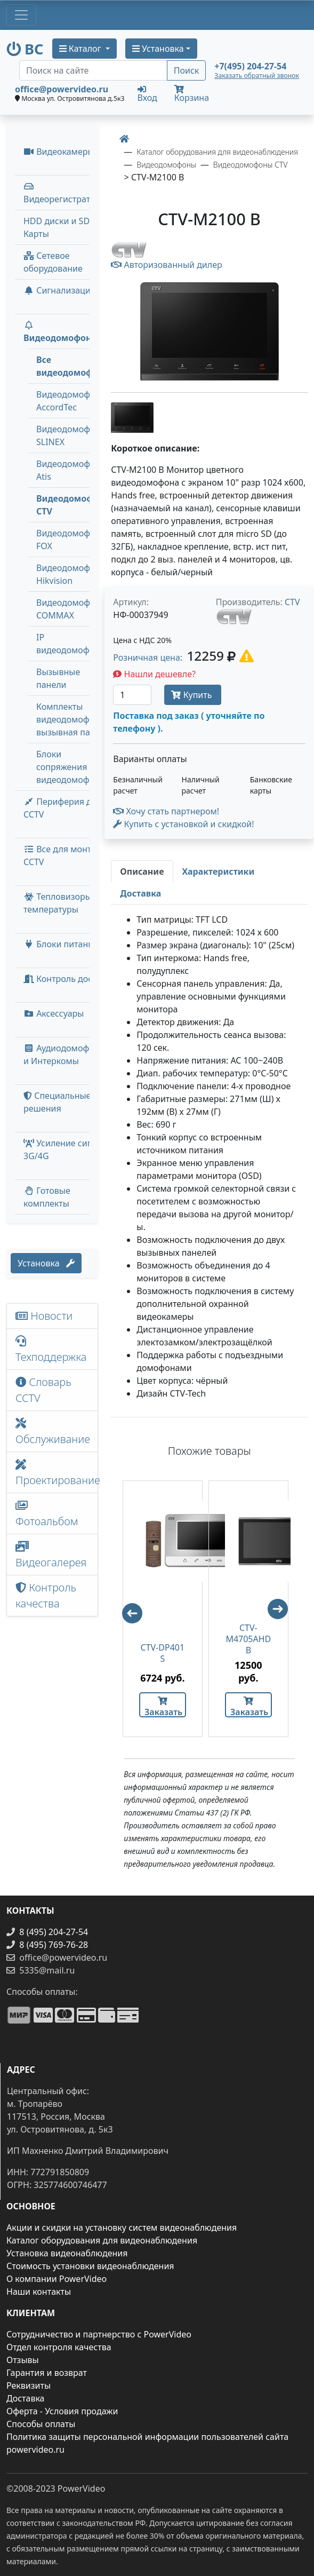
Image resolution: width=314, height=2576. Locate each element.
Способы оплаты (40, 2424)
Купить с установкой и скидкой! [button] (183, 824)
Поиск (186, 70)
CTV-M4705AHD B (248, 1639)
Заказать (163, 1707)
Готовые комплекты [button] (46, 1197)
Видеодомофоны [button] (61, 332)
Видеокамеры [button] (58, 151)
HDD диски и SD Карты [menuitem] (56, 227)
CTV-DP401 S (163, 1653)
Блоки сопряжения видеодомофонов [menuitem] (73, 767)
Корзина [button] (191, 94)
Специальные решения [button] (57, 1102)
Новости (44, 1316)
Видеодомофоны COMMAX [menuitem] (71, 609)
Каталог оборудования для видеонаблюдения (101, 2240)
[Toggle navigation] (21, 15)
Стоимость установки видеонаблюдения (90, 2266)
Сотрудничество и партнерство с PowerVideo (98, 2334)
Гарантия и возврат (46, 2373)
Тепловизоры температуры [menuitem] (57, 903)
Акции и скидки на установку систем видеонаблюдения (121, 2227)
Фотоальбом (46, 1514)
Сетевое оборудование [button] (53, 262)
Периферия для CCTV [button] (62, 808)
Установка (46, 1263)
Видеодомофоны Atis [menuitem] (71, 470)
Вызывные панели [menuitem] (58, 678)
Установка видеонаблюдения (67, 2253)
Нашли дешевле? (154, 674)
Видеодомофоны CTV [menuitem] (73, 505)
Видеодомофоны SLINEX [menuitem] (71, 435)
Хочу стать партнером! (166, 811)
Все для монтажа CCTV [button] (65, 855)
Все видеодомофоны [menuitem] (73, 366)
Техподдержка (50, 1350)
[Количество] (132, 695)
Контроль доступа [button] (66, 979)
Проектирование (56, 1473)
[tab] (142, 871)
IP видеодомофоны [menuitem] (71, 643)
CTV (292, 602)
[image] (209, 332)
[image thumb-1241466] (132, 416)
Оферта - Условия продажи (62, 2411)
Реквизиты (28, 2385)
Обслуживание (52, 1432)
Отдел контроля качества (58, 2347)
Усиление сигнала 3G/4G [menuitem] (67, 1149)
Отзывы (22, 2360)
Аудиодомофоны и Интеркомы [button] (64, 1054)
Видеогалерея (50, 1555)
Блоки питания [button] (60, 944)
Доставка (25, 2398)
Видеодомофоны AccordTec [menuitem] (71, 401)
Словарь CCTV (43, 1390)
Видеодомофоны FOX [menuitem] (71, 539)
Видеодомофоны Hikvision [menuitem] (71, 574)
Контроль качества (45, 1595)
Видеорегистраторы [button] (65, 193)
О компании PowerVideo (56, 2279)
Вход (147, 93)
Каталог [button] (81, 48)
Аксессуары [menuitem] (53, 1013)
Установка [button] (158, 48)
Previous (127, 1608)
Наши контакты (38, 2291)
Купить (192, 695)
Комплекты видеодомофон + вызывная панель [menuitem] (73, 719)
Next (282, 1613)
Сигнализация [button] (59, 290)
